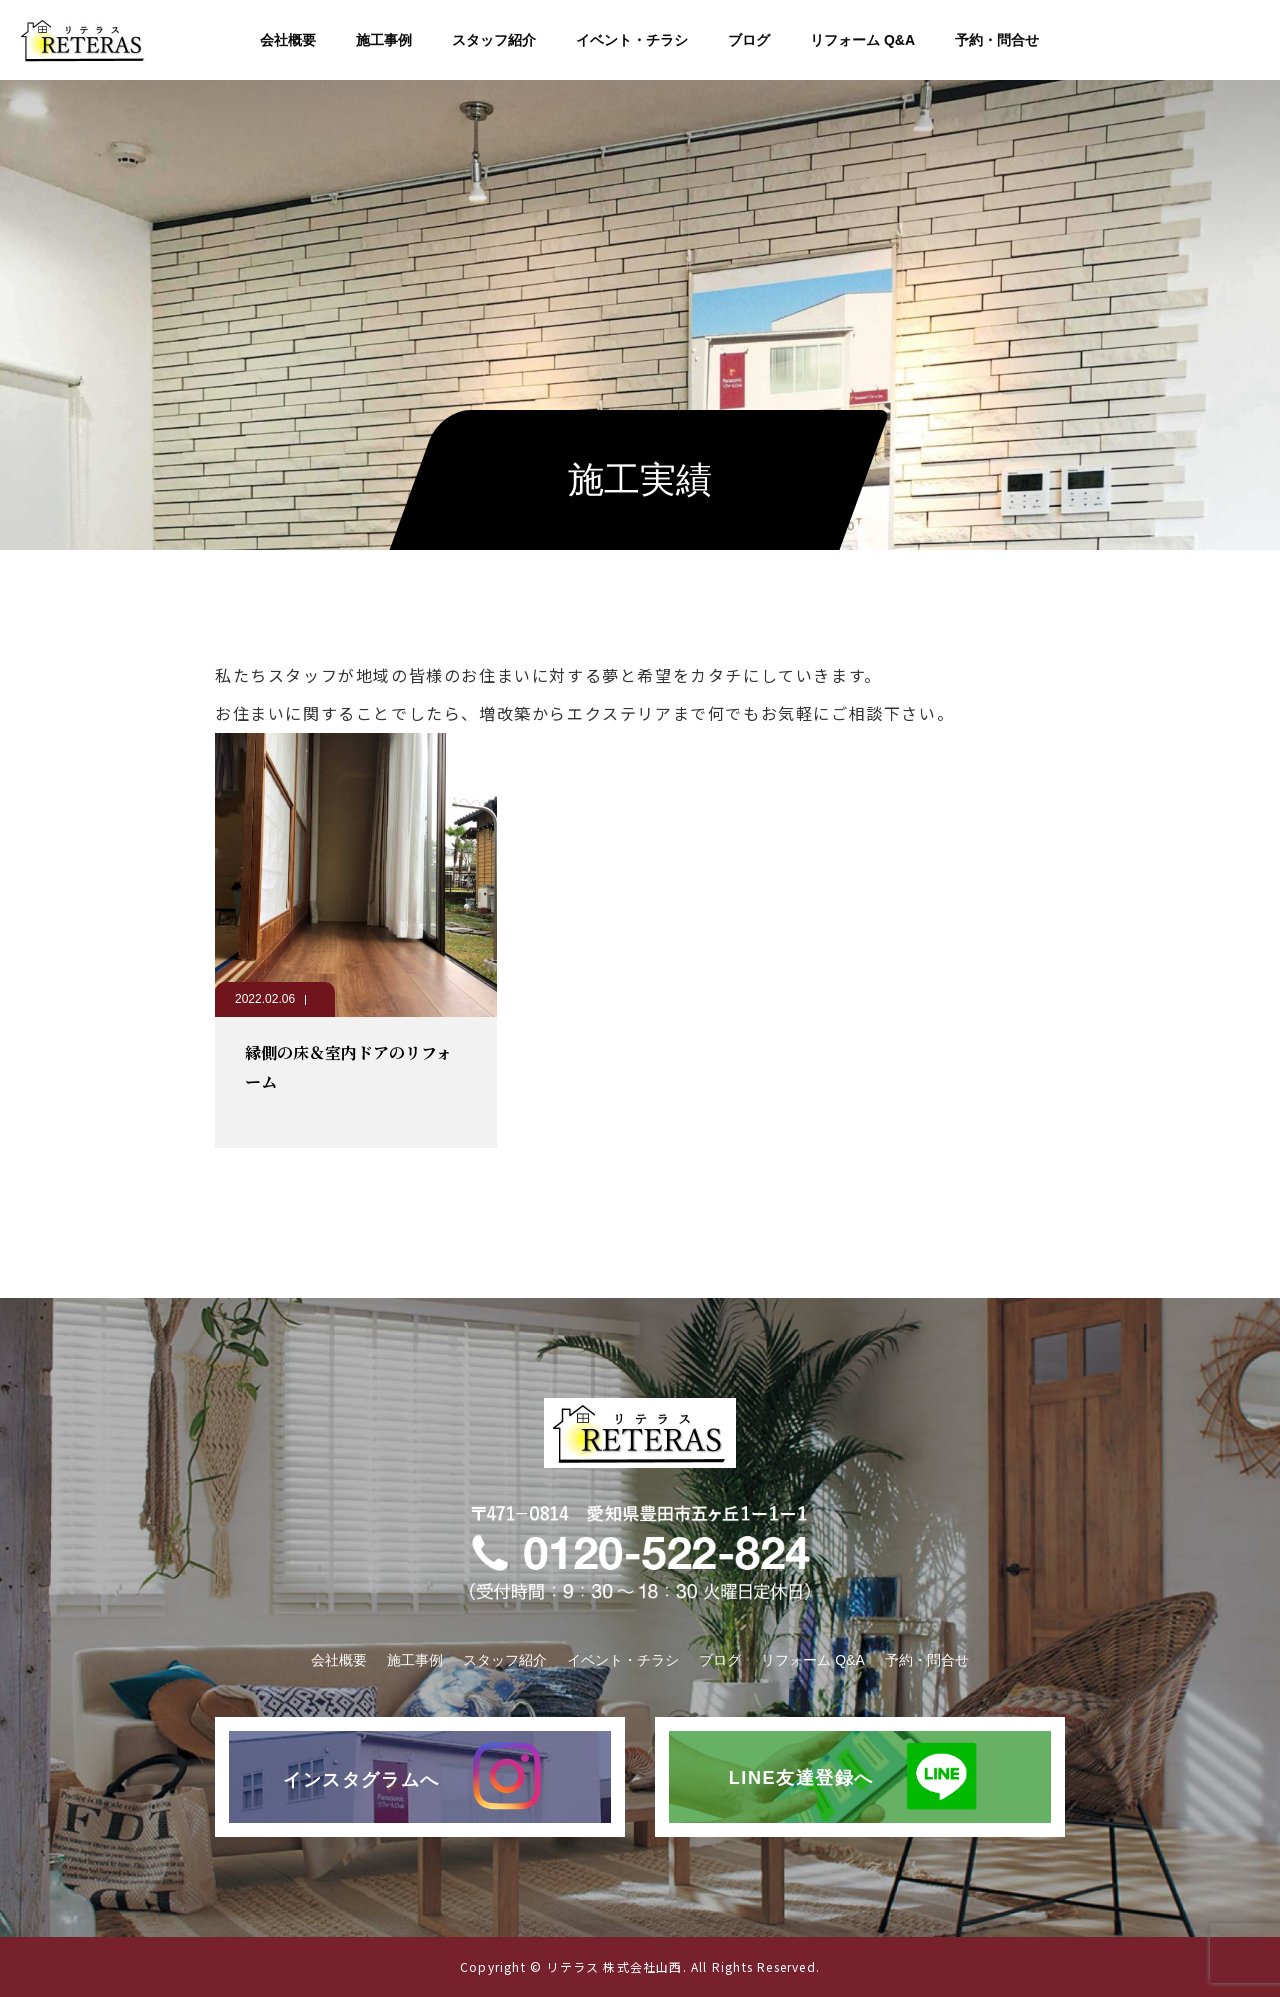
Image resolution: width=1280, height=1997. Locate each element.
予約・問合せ (997, 40)
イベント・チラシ (632, 40)
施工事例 (384, 40)
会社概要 (288, 40)
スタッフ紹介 (494, 40)
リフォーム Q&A (862, 40)
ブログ (749, 40)
